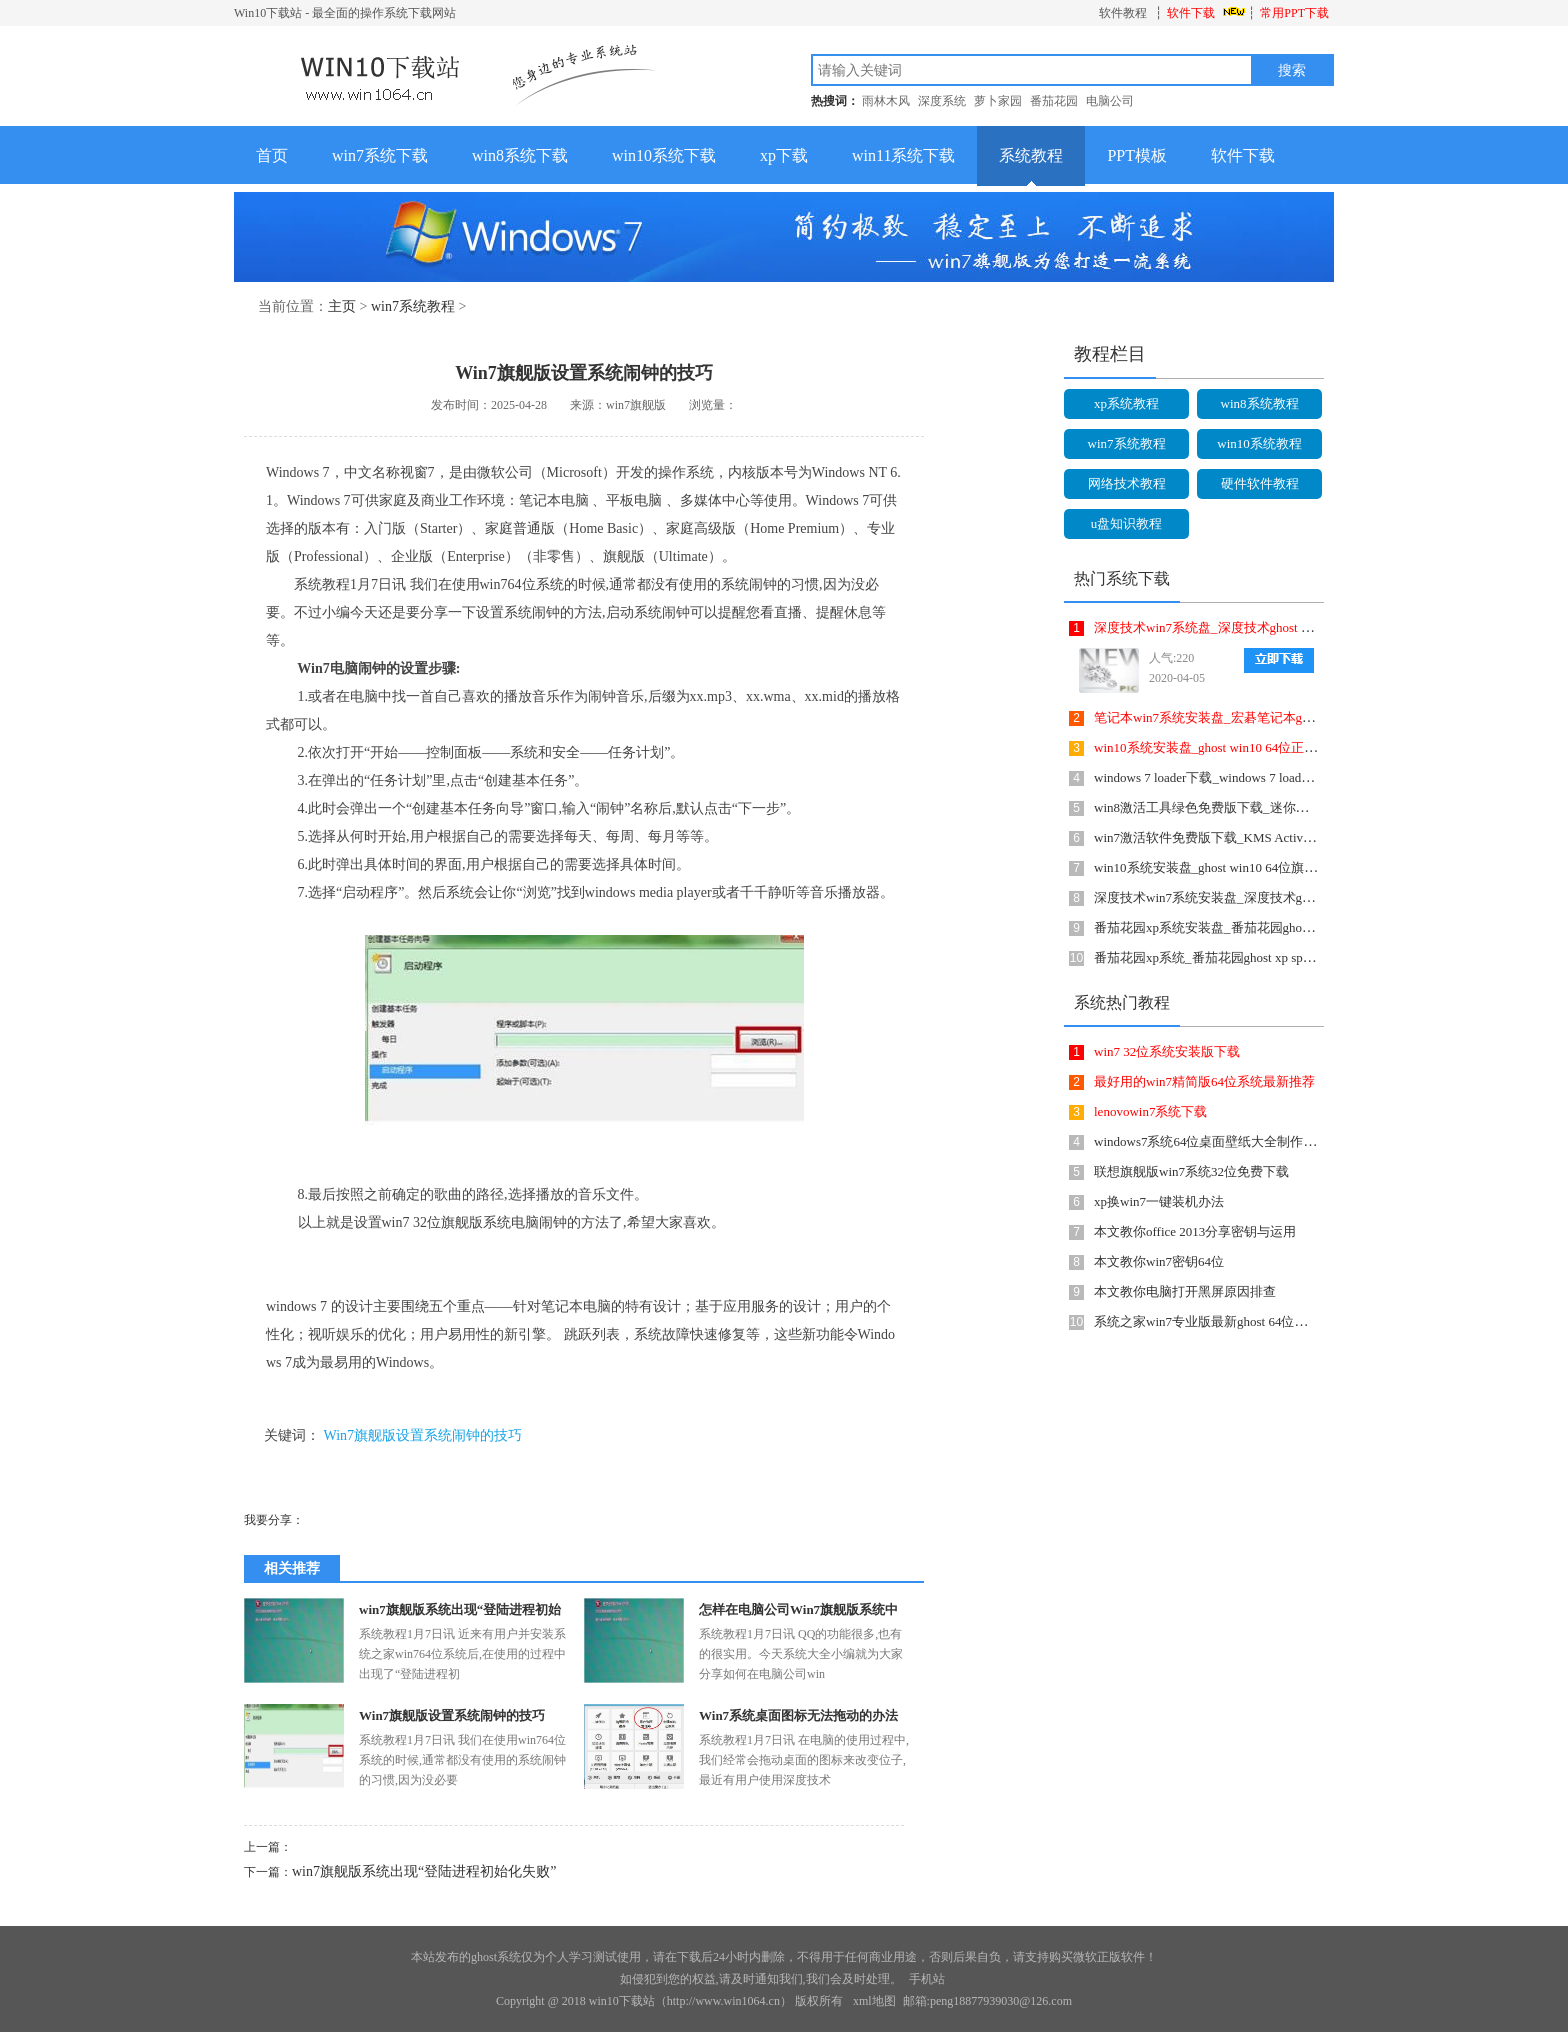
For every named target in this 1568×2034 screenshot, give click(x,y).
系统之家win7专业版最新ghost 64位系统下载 (1220, 1321)
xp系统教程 (1126, 403)
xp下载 (784, 155)
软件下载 (1191, 13)
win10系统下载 (664, 155)
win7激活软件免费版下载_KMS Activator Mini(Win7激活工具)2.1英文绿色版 (1308, 837)
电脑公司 (1110, 101)
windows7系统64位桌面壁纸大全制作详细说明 (1224, 1141)
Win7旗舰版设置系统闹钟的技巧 (423, 1435)
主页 (342, 306)
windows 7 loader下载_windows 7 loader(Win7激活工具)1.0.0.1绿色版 (1284, 777)
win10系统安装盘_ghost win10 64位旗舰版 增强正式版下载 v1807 (1277, 867)
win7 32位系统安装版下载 (1167, 1051)
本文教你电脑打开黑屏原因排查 (1185, 1291)
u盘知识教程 (1127, 523)
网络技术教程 (1127, 483)
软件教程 (1123, 13)
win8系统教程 (1260, 403)
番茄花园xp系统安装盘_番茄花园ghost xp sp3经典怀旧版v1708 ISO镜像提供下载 (1321, 927)
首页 (272, 155)
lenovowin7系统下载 (1150, 1111)
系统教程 (1031, 155)
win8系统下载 (520, 155)
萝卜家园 (998, 101)
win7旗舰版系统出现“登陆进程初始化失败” (424, 1871)
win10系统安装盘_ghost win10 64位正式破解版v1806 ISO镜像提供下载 (1292, 747)
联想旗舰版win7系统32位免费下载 (1191, 1171)
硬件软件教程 (1260, 483)
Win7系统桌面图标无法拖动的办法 (798, 1715)
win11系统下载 (903, 155)
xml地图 (874, 2001)
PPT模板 (1137, 155)
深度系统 (942, 101)
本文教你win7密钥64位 (1159, 1261)
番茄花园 (1054, 101)
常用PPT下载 (1294, 13)
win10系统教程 (1259, 443)
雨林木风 (886, 101)
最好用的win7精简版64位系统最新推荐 (1204, 1081)
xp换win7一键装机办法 (1159, 1201)
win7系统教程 (413, 306)
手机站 (927, 1979)
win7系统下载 (380, 155)
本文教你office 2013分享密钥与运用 (1195, 1231)
